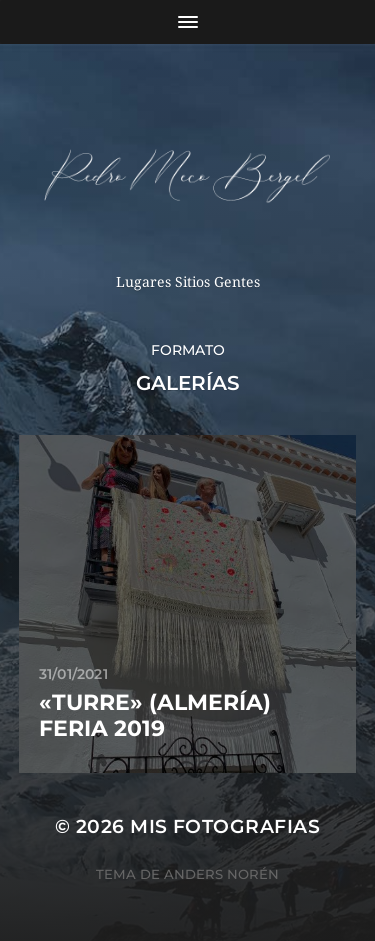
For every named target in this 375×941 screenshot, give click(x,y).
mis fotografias (225, 826)
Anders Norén (221, 874)
